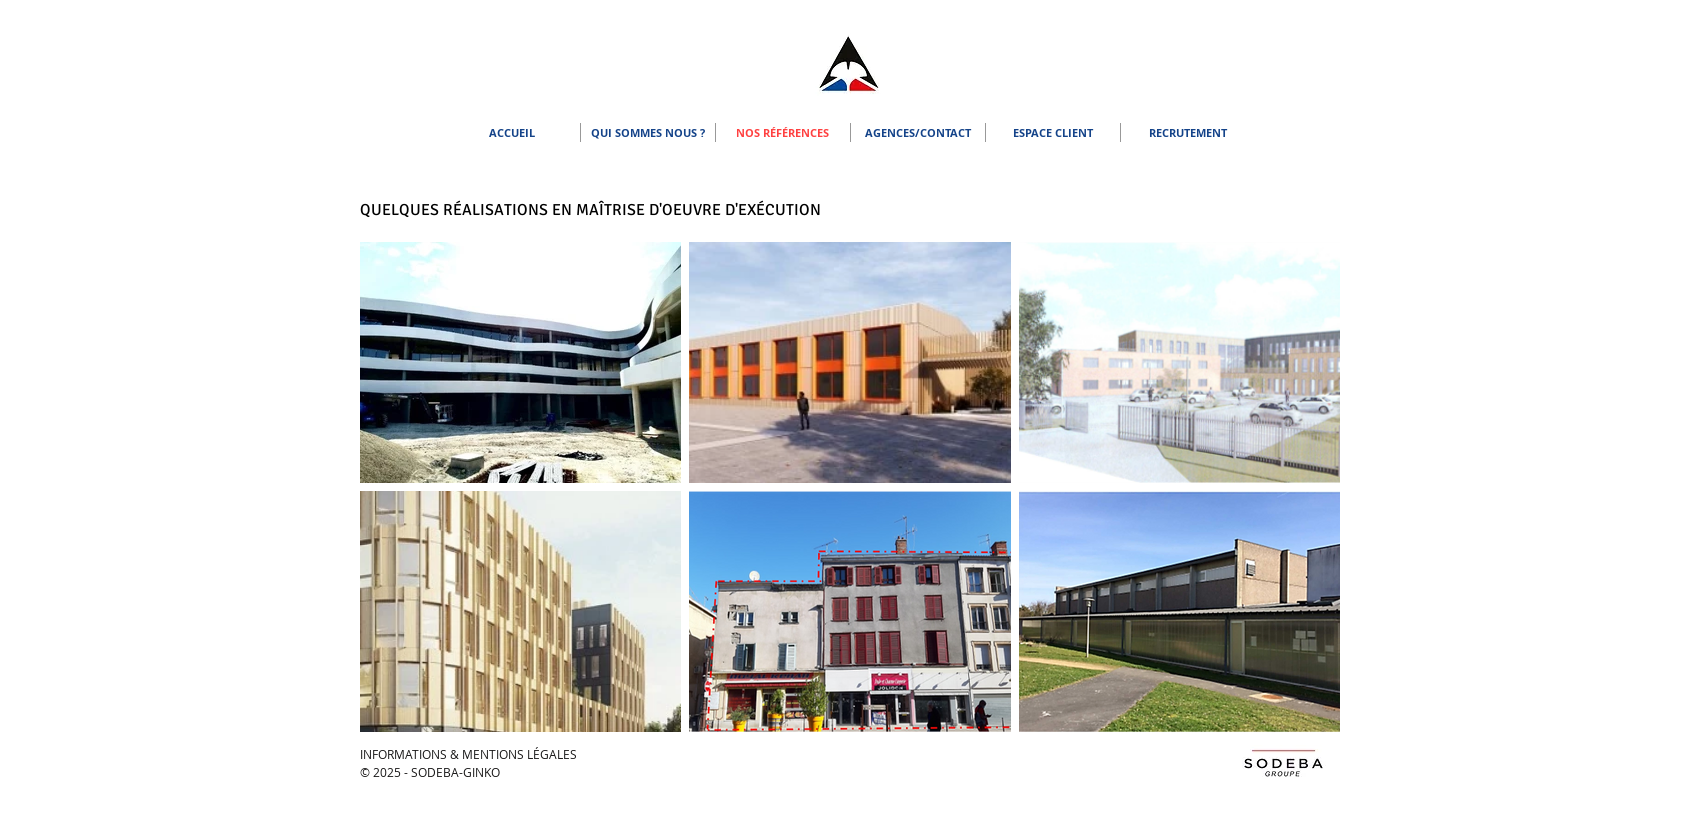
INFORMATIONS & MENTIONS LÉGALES (468, 754)
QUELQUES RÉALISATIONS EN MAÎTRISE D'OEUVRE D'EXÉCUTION (590, 210)
